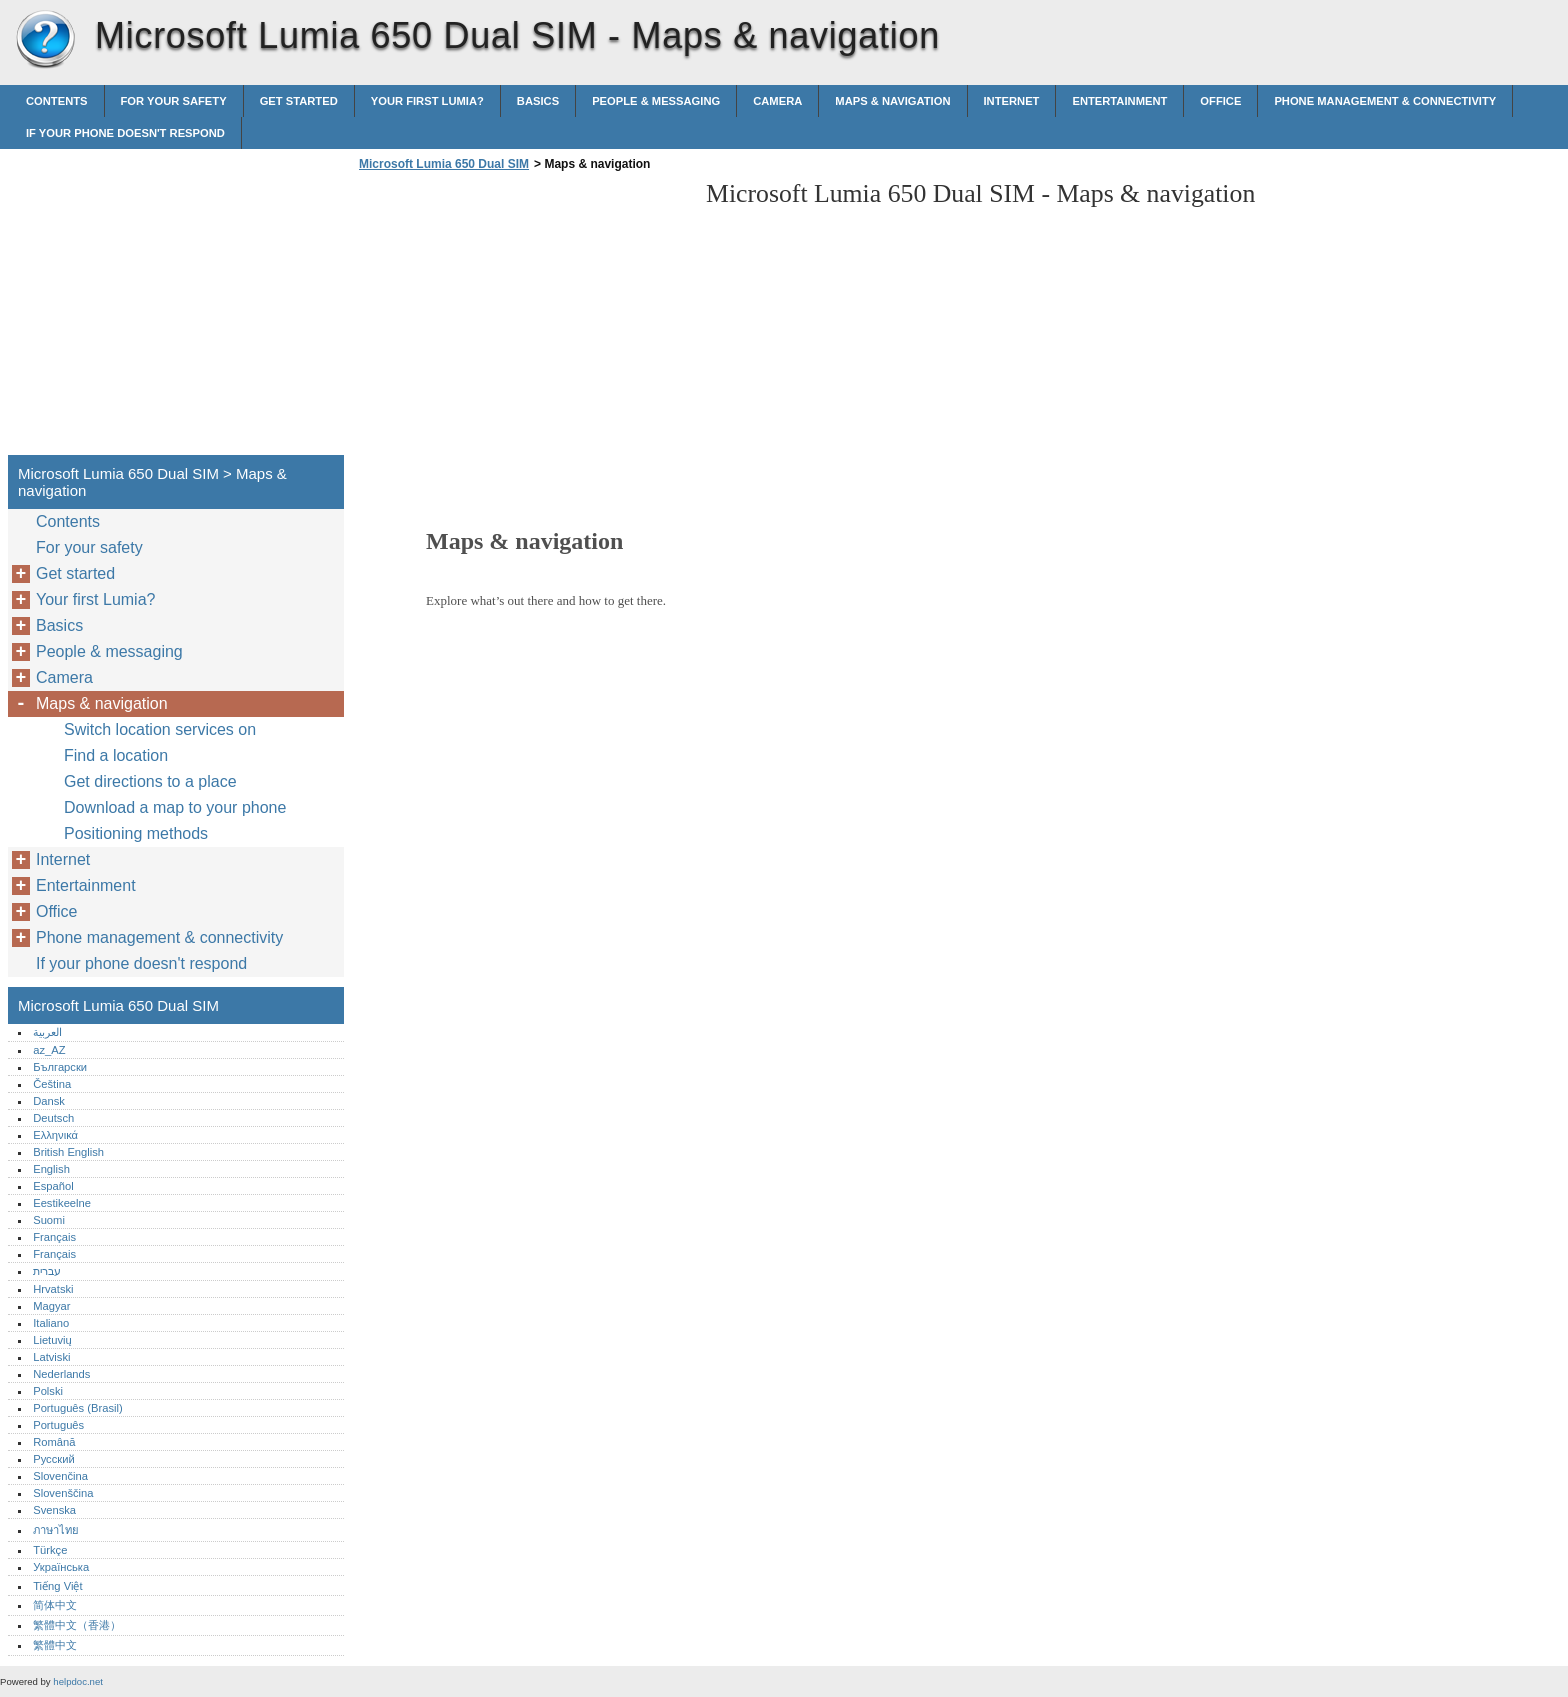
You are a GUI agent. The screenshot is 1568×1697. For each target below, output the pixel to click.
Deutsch (53, 1118)
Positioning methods (136, 833)
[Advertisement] (522, 319)
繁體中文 (55, 1645)
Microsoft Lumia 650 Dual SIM (45, 40)
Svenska (54, 1510)
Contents (57, 101)
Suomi (49, 1220)
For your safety (174, 101)
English (51, 1169)
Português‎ (58, 1425)
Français (54, 1237)
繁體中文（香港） (77, 1625)
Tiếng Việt (57, 1586)
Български (60, 1067)
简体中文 (55, 1605)
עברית (47, 1271)
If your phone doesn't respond (125, 133)
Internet (1012, 101)
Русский (54, 1459)
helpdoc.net (78, 1681)
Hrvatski (53, 1289)
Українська (61, 1567)
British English (68, 1152)
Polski (48, 1391)
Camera (777, 101)
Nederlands (61, 1374)
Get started (299, 101)
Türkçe (50, 1550)
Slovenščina (63, 1493)
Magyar (51, 1306)
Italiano (51, 1323)
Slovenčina (60, 1476)
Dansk (49, 1101)
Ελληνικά (55, 1135)
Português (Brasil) (78, 1408)
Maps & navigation (892, 101)
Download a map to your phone (175, 807)
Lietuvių (52, 1340)
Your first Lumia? (427, 101)
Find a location (116, 755)
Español (53, 1186)
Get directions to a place (150, 781)
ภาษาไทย (56, 1530)
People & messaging (656, 101)
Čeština (52, 1084)
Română (54, 1442)
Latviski (51, 1357)
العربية (47, 1032)
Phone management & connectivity (1385, 101)
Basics (538, 101)
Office (1220, 101)
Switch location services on (160, 729)
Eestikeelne (62, 1203)
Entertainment (1119, 101)
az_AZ (49, 1050)
